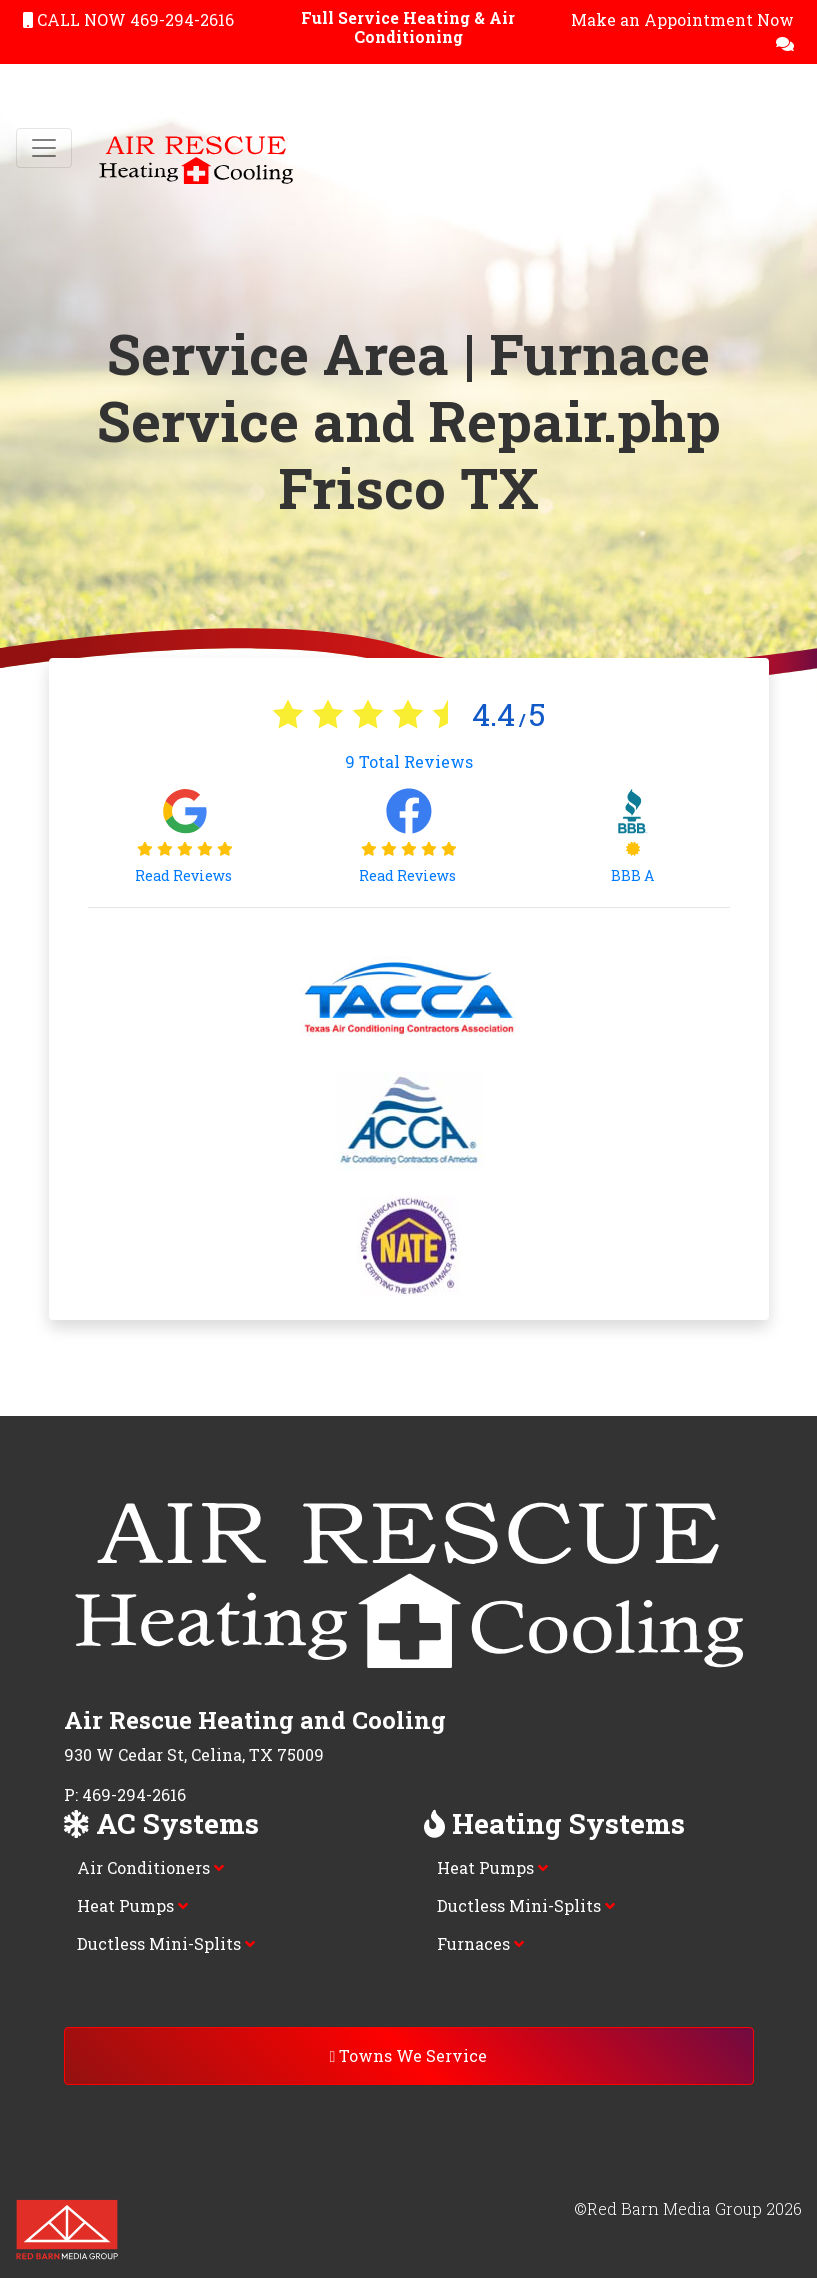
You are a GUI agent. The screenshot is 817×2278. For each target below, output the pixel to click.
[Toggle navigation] (44, 148)
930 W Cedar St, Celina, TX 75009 (194, 1754)
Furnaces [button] (480, 1943)
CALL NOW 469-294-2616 (128, 19)
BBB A (632, 875)
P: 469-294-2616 (125, 1794)
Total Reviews (409, 761)
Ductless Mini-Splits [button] (166, 1943)
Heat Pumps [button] (132, 1905)
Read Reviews (185, 875)
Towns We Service (409, 2055)
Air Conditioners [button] (150, 1867)
